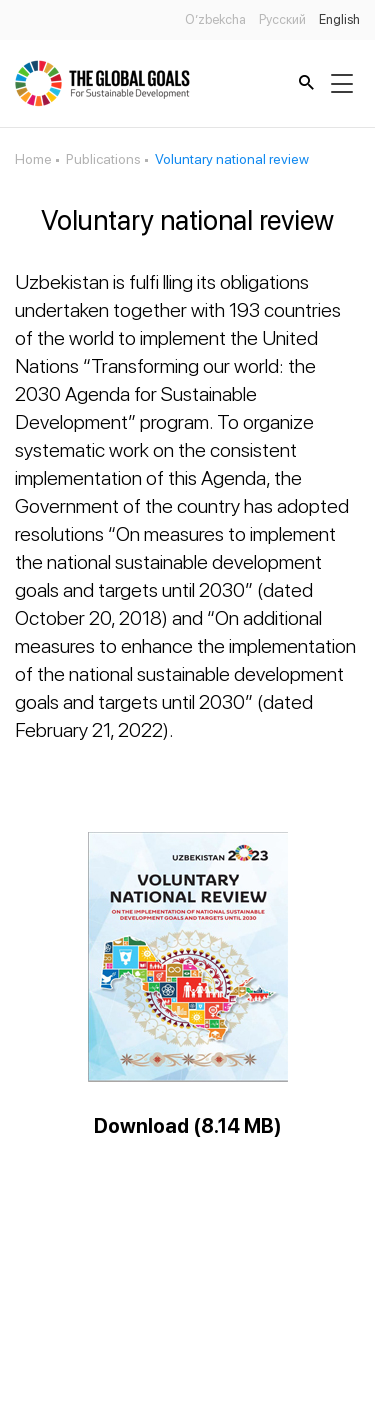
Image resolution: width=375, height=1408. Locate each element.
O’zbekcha (215, 19)
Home (33, 159)
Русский (282, 19)
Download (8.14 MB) (188, 1126)
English (339, 19)
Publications (103, 159)
